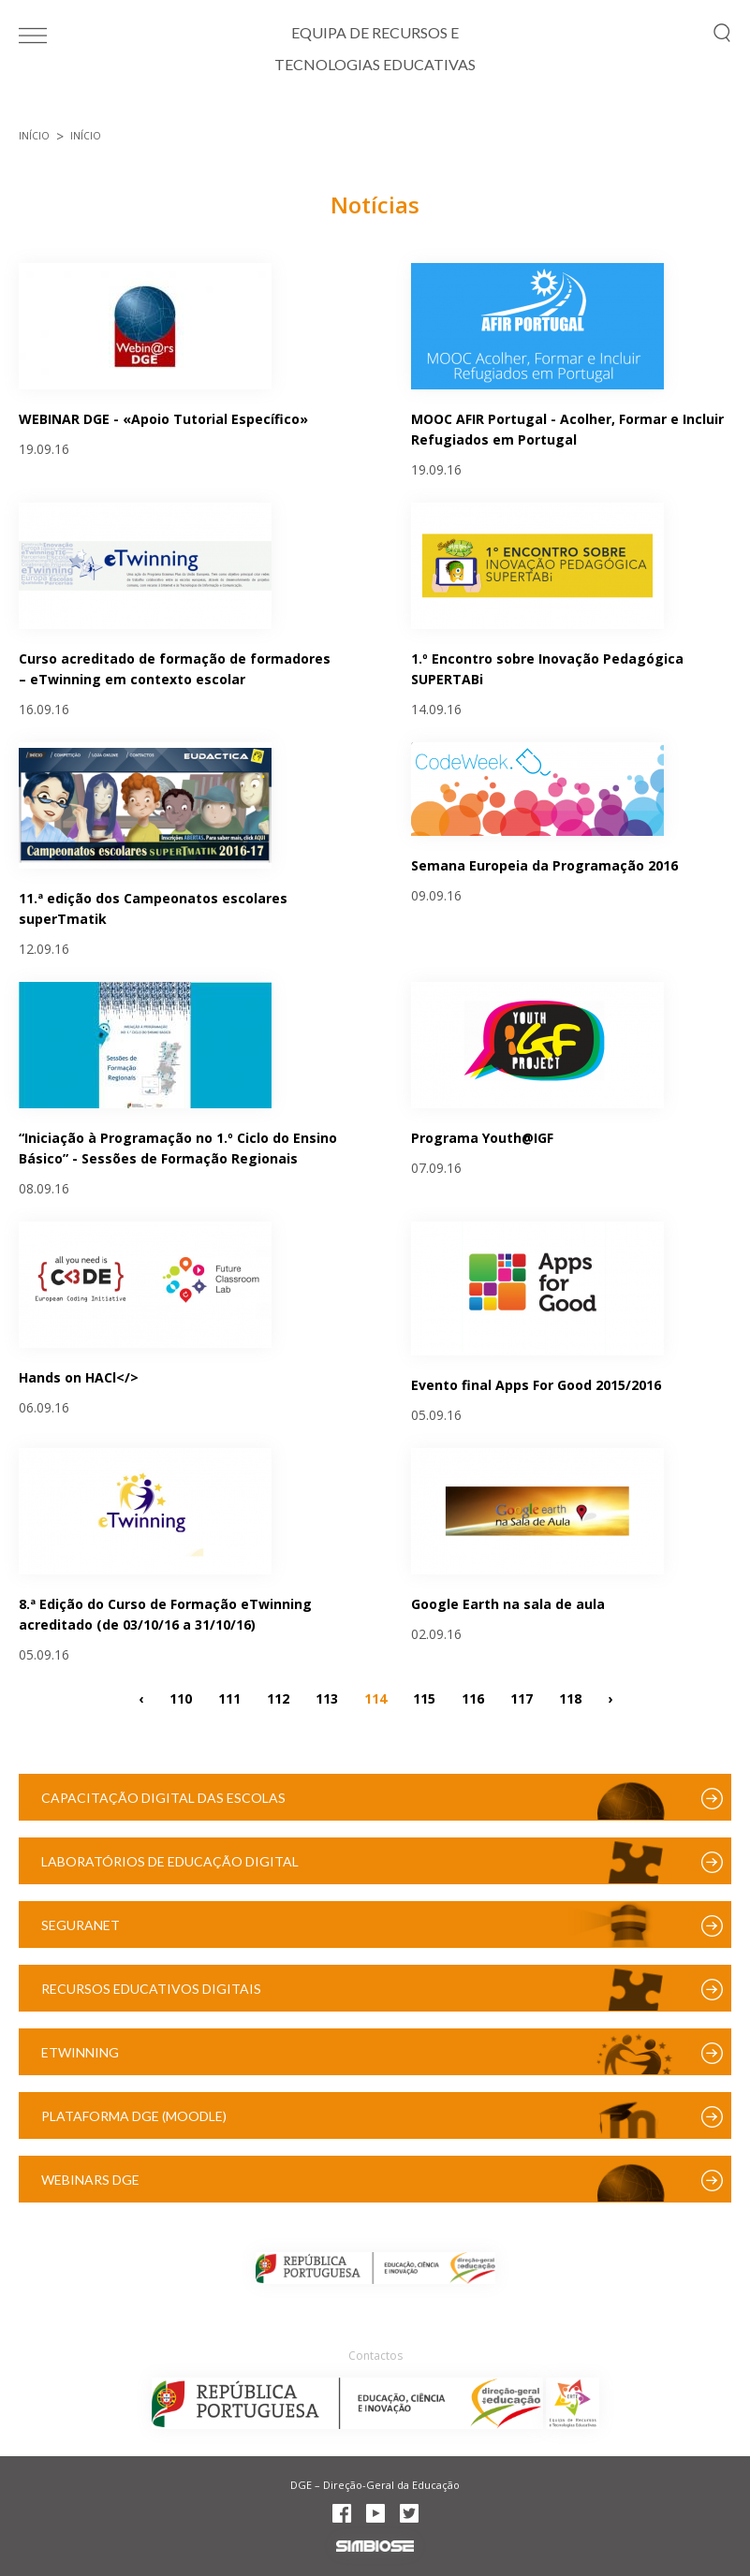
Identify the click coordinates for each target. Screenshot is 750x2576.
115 (424, 1697)
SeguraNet (80, 1925)
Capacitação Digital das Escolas (163, 1798)
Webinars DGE (90, 2180)
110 (180, 1697)
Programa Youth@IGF (482, 1138)
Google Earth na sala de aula (508, 1604)
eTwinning (80, 2052)
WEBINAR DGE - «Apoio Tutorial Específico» (163, 419)
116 (473, 1697)
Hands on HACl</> (79, 1377)
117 (521, 1697)
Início (34, 135)
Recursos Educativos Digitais (151, 1989)
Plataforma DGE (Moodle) (134, 2116)
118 (570, 1697)
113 (327, 1697)
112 (278, 1697)
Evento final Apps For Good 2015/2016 (536, 1385)
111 (229, 1697)
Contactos (375, 2356)
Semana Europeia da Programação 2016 (544, 865)
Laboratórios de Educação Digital (170, 1861)
